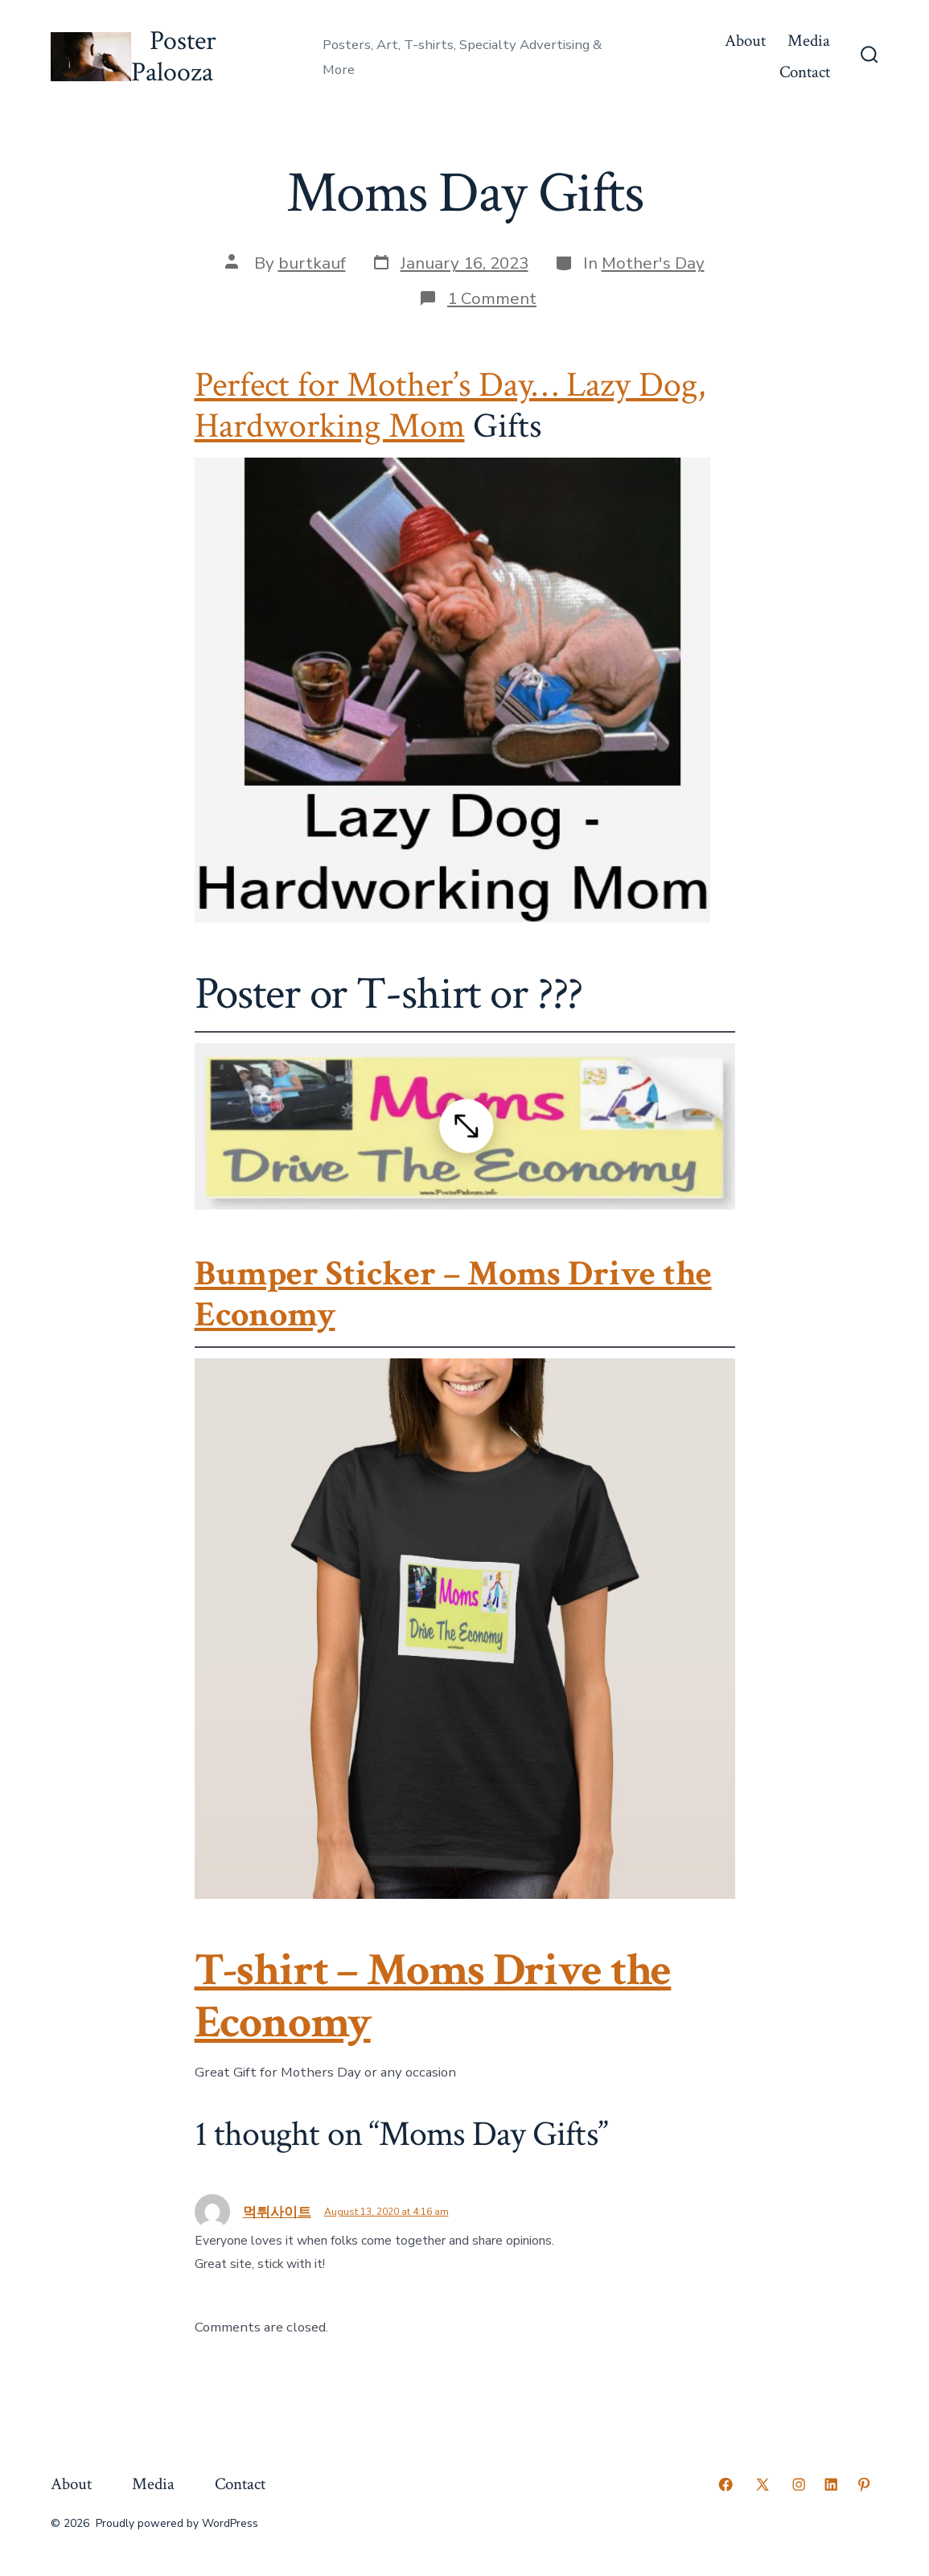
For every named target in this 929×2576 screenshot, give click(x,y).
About (745, 40)
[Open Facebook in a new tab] (725, 2484)
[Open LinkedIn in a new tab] (830, 2484)
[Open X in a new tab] (762, 2484)
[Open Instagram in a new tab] (798, 2484)
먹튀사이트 (277, 2212)
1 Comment (491, 298)
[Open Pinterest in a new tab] (863, 2484)
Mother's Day (653, 263)
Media (808, 40)
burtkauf (312, 263)
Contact (804, 72)
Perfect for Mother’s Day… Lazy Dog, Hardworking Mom (450, 406)
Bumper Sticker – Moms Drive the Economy (453, 1294)
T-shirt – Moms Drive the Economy (433, 1996)
